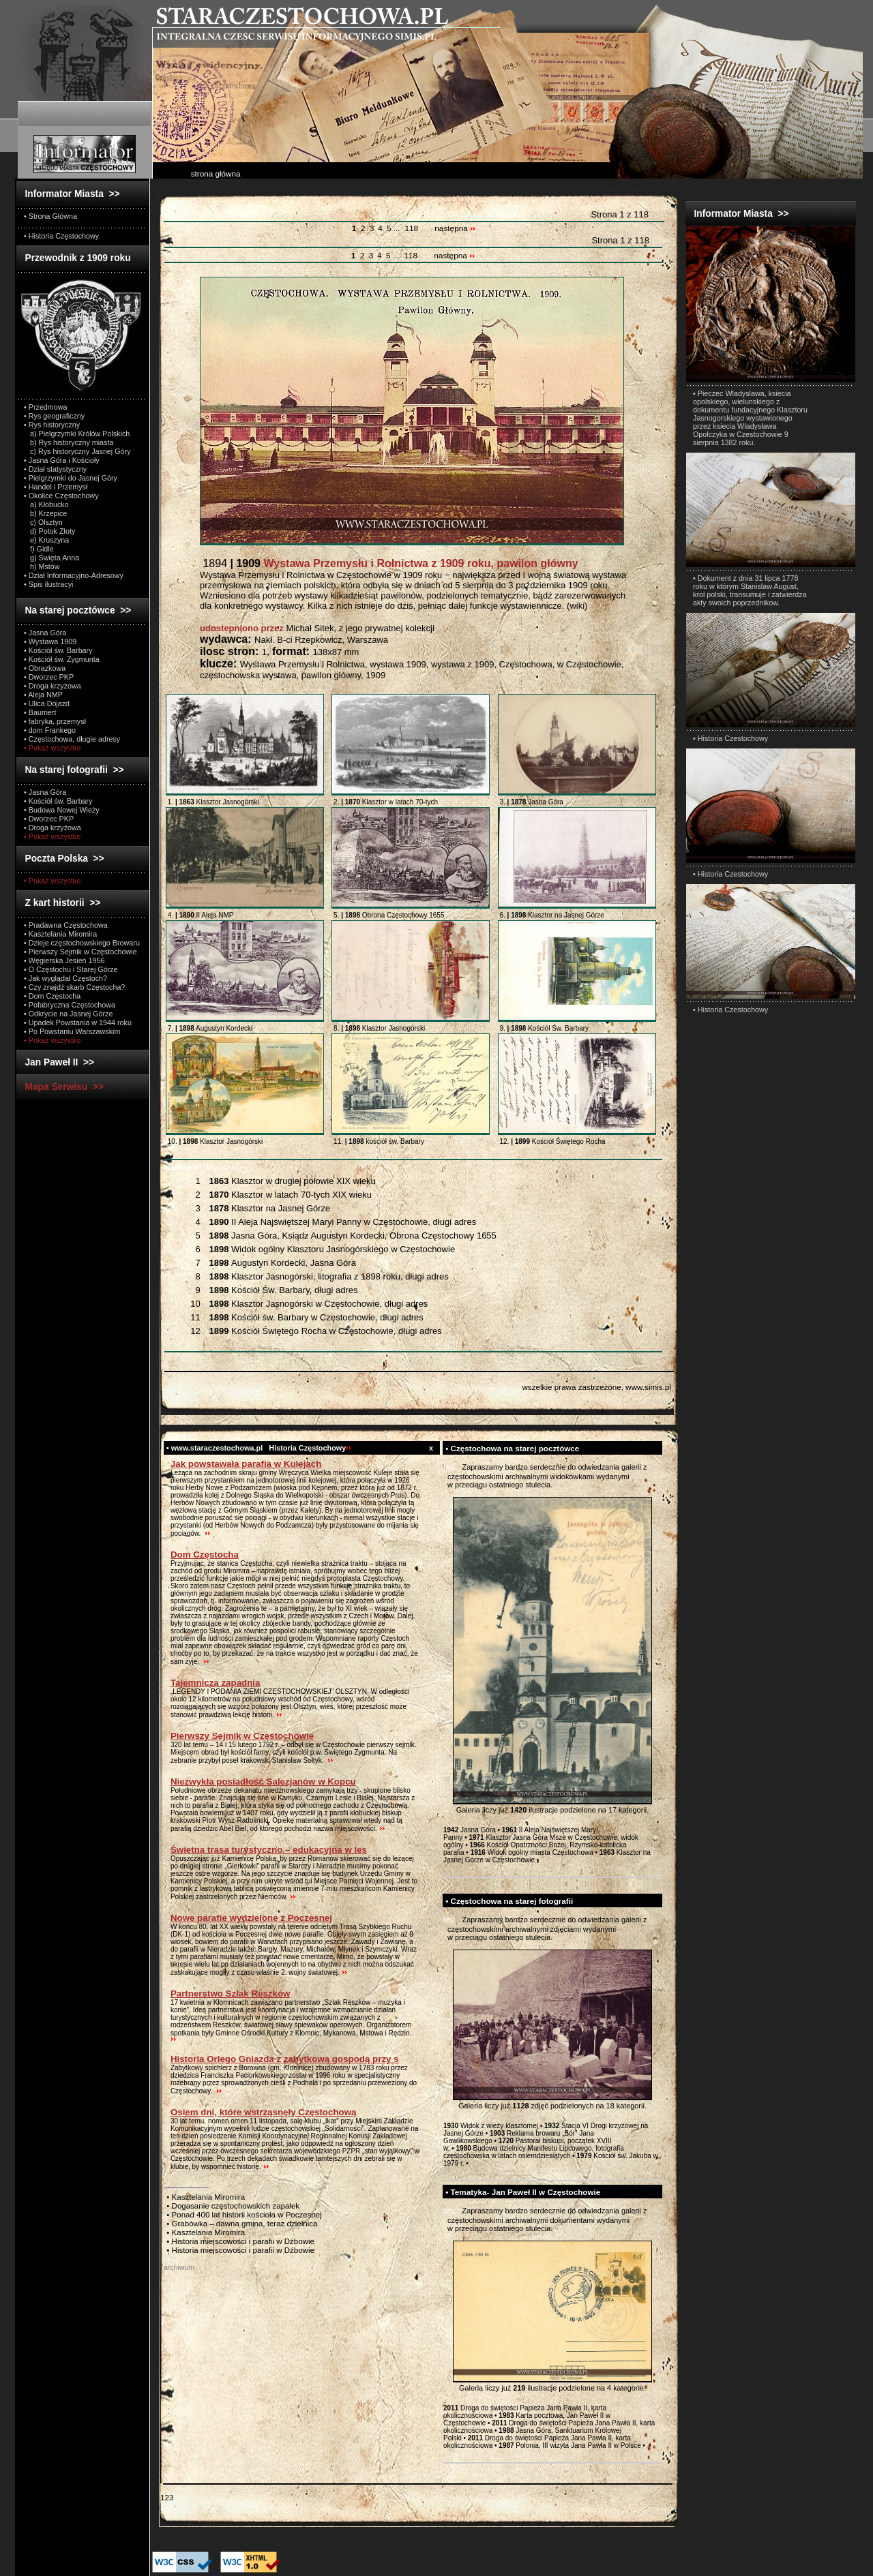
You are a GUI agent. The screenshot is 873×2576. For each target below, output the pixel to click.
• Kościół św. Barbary (58, 650)
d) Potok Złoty (49, 531)
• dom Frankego (50, 730)
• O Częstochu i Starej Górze (71, 969)
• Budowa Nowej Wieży (62, 810)
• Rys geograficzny (54, 416)
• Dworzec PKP (49, 677)
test (449, 1467)
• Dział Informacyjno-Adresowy (73, 575)
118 (411, 228)
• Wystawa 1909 (50, 641)
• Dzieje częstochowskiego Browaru (82, 943)
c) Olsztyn (43, 522)
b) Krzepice (45, 513)
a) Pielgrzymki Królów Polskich (77, 433)
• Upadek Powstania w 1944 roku (78, 1022)
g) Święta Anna (51, 558)
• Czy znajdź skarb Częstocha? (74, 987)
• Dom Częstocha (52, 996)
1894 (389, 563)
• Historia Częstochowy (61, 236)
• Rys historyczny (52, 425)
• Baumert (40, 712)
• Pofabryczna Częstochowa (69, 1005)
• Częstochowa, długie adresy (72, 739)
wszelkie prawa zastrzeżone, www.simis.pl (596, 1386)
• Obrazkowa (44, 668)
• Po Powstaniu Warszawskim (72, 1031)
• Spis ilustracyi (48, 584)
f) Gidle (39, 549)
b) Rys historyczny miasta (68, 442)
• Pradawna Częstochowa (66, 925)
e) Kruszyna (46, 540)
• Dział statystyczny (55, 469)
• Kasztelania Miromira (60, 934)
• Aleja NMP (43, 695)
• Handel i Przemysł (55, 487)
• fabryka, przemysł (55, 721)
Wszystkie (201, 1167)
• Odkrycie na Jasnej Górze (68, 1014)
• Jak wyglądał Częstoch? (65, 978)
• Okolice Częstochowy (61, 495)
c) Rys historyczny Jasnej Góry (77, 451)
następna (455, 228)
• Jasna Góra (45, 632)
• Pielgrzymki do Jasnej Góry (70, 478)
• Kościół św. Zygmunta (62, 659)
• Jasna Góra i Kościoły (62, 460)
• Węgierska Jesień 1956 (64, 960)
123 (166, 2497)
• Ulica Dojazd (47, 703)
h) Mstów (42, 566)
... (397, 228)
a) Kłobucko (46, 504)
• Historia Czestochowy (730, 738)
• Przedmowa (46, 407)
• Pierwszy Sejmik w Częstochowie (80, 952)
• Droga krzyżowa (52, 686)
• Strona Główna (50, 216)
